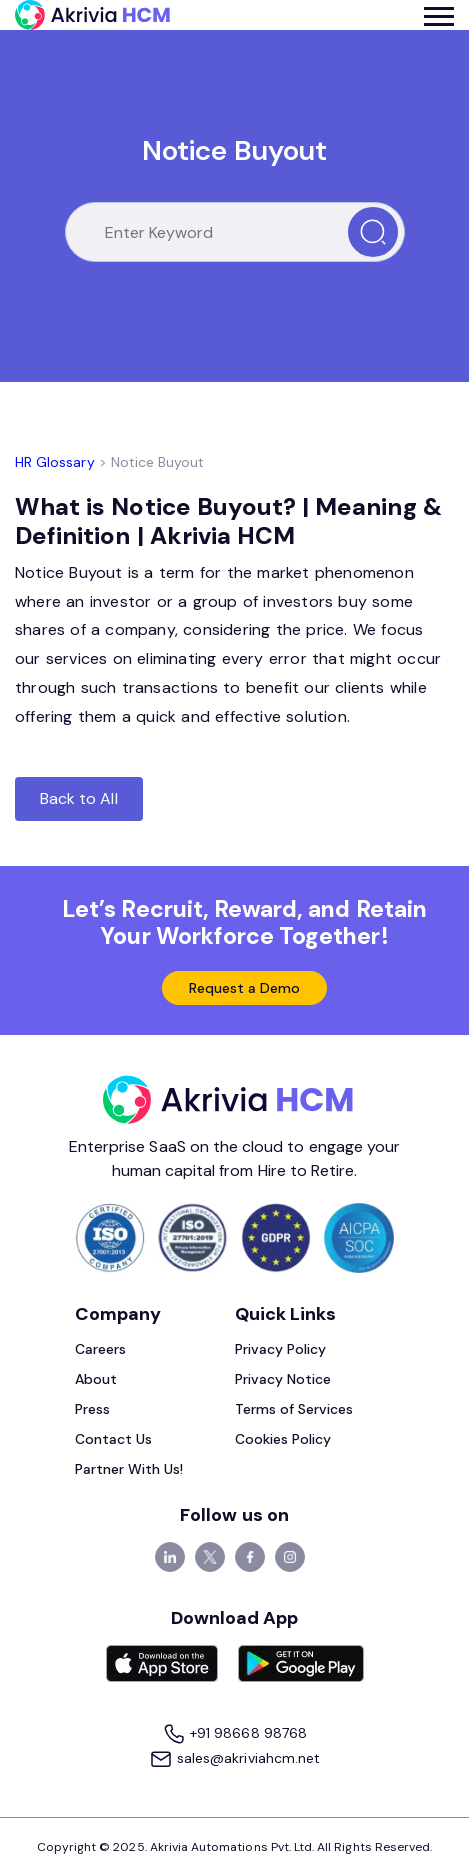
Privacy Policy (281, 1349)
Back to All (79, 798)
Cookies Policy (283, 1439)
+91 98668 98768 (234, 1734)
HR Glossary (55, 462)
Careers (100, 1349)
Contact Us (114, 1439)
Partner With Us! (129, 1469)
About (96, 1379)
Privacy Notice (283, 1379)
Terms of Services (294, 1409)
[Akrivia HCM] (92, 15)
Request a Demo (245, 988)
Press (92, 1409)
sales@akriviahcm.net (234, 1759)
